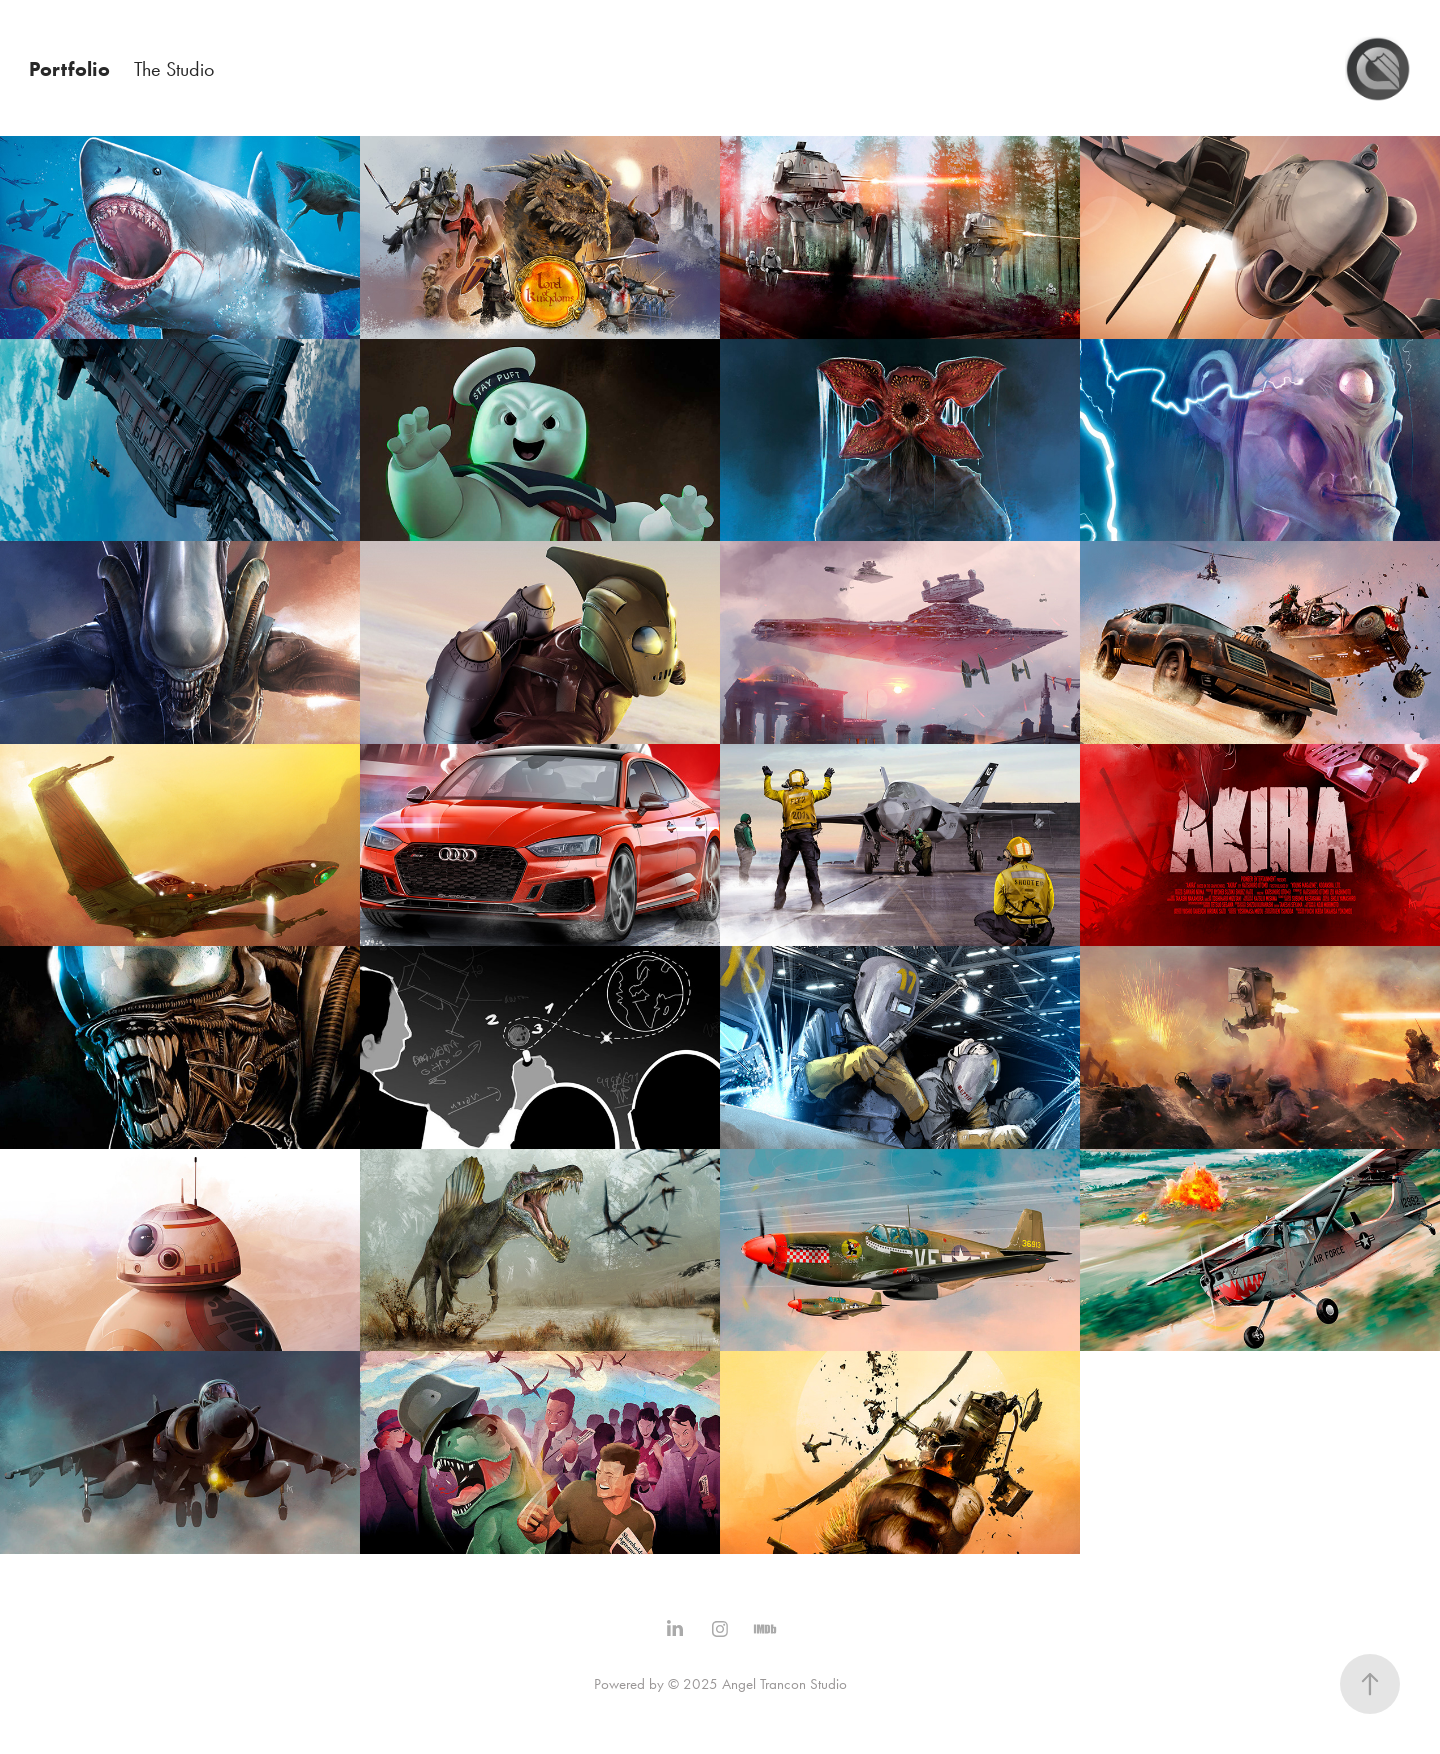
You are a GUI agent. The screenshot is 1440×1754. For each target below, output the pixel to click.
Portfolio (69, 69)
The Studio (174, 69)
